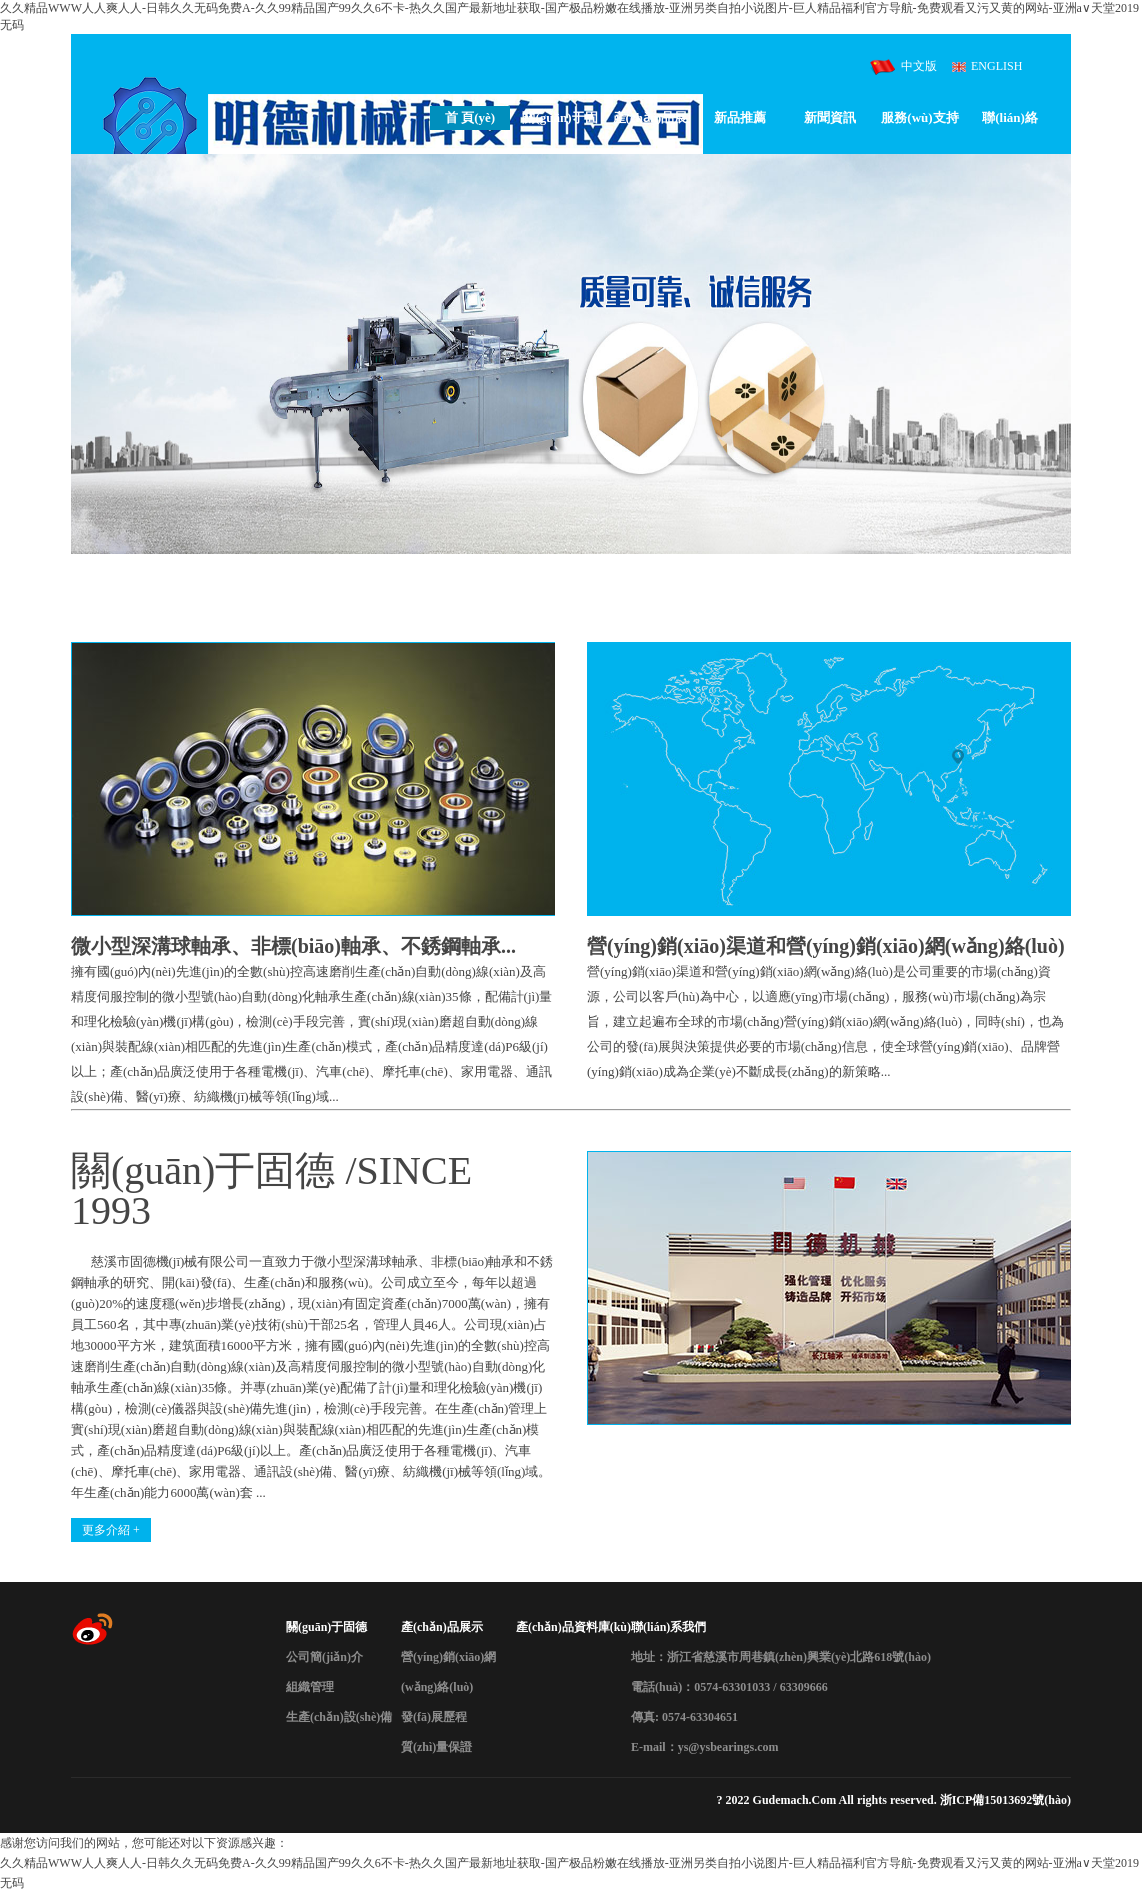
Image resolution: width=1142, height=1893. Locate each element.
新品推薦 (740, 117)
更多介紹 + (111, 1530)
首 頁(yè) (470, 117)
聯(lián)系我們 (668, 1627)
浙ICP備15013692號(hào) (1005, 1800)
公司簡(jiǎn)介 (324, 1657)
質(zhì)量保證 (436, 1747)
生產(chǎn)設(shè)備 (339, 1717)
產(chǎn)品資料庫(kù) (573, 1627)
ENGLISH (996, 66)
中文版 (919, 66)
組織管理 (310, 1687)
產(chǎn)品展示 (650, 120)
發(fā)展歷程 (434, 1717)
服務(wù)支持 (919, 117)
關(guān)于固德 (559, 120)
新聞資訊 (830, 117)
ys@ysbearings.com (728, 1747)
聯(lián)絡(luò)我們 (1010, 120)
